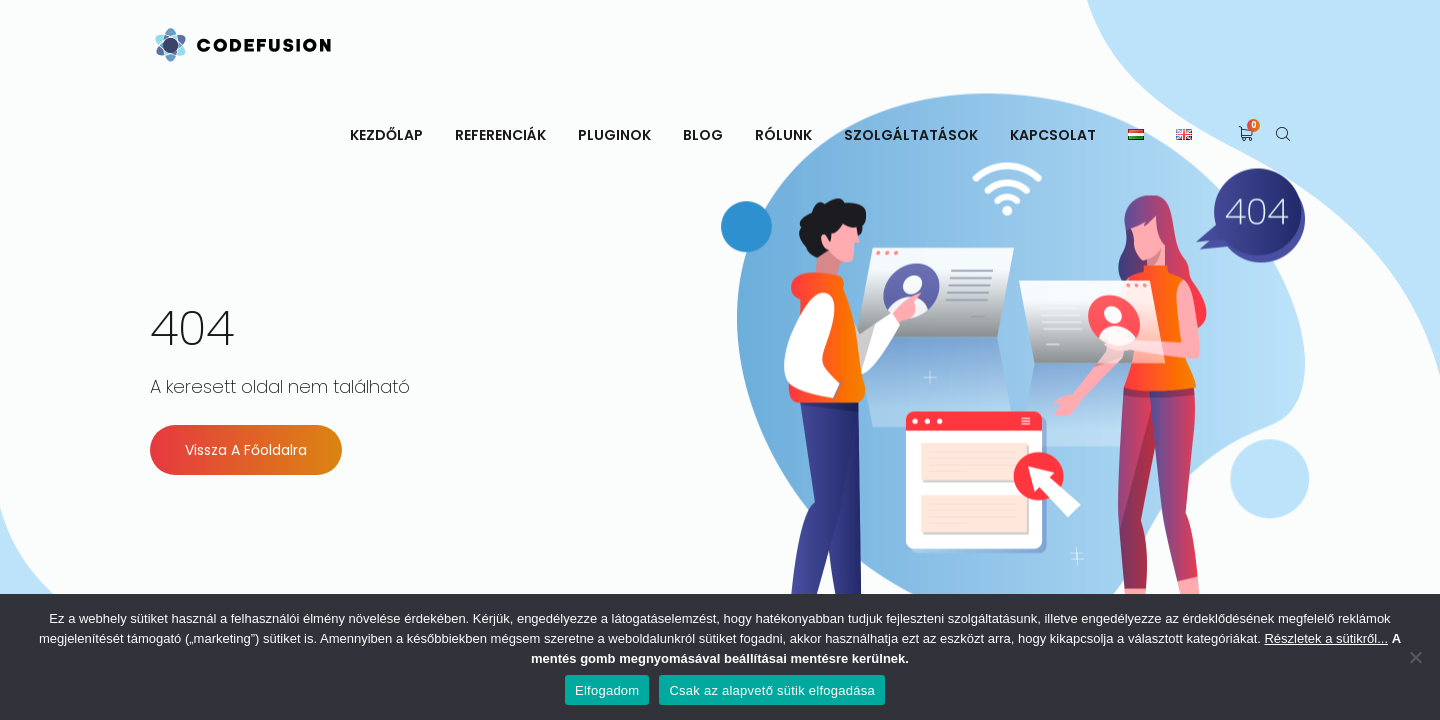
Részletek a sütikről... (1326, 638)
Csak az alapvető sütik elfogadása (772, 690)
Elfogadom (607, 690)
